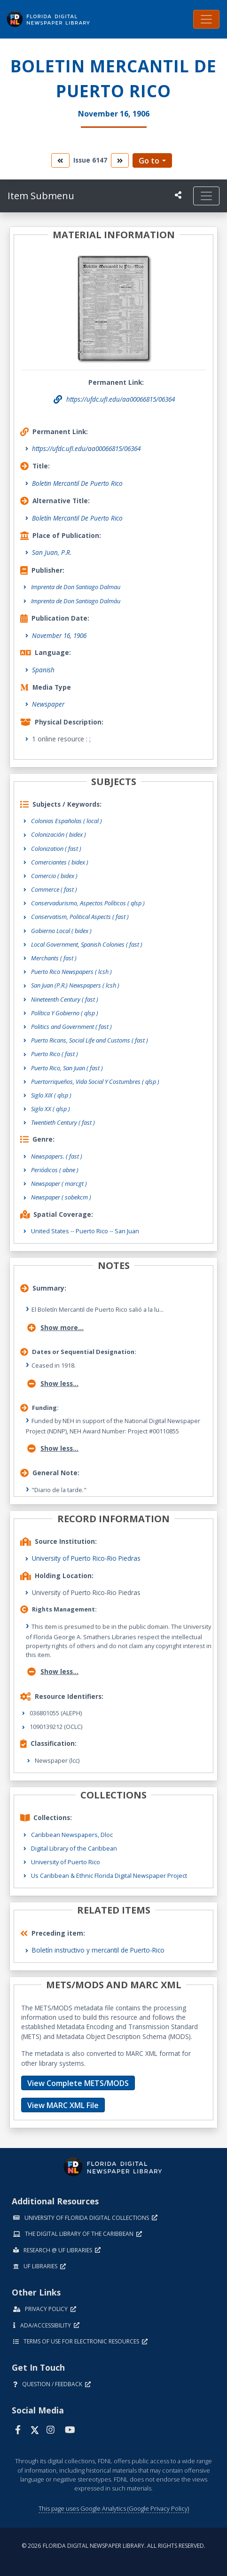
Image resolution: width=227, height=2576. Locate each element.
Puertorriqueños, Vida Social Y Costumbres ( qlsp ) (95, 1081)
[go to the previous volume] (60, 160)
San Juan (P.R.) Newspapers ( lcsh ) (75, 985)
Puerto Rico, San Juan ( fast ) (67, 1068)
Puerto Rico (92, 1231)
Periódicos (54, 1170)
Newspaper (48, 704)
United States (50, 1231)
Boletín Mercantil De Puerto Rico (77, 518)
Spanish (43, 669)
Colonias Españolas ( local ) (66, 821)
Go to (149, 161)
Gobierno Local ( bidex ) (61, 930)
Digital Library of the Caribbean (74, 1848)
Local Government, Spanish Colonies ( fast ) (86, 944)
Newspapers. (56, 1156)
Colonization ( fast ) (56, 848)
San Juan (127, 1231)
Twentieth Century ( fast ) (63, 1122)
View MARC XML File (63, 2105)
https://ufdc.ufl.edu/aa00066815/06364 (86, 448)
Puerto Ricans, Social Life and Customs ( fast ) (89, 1040)
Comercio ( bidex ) (54, 876)
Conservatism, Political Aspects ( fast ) (80, 916)
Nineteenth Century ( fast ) (64, 999)
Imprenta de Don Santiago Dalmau (75, 587)
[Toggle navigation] (206, 19)
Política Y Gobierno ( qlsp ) (64, 1013)
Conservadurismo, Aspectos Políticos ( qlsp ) (88, 903)
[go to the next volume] (120, 160)
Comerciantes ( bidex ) (59, 862)
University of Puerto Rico (65, 1862)
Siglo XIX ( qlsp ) (51, 1095)
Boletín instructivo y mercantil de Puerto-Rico (98, 1950)
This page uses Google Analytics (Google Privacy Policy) (114, 2508)
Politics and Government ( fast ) (71, 1026)
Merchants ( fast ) (54, 958)
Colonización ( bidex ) (58, 834)
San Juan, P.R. (51, 552)
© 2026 (113, 2546)
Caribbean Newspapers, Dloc (72, 1834)
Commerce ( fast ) (54, 889)
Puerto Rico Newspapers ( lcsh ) (71, 971)
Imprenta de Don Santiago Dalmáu (75, 601)
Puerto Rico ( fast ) (54, 1054)
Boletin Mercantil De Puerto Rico (77, 483)
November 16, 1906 (59, 635)
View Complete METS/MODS (78, 2083)
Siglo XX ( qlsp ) (50, 1109)
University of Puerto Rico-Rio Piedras (86, 1558)
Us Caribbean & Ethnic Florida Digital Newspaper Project (109, 1875)
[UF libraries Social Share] (178, 195)
